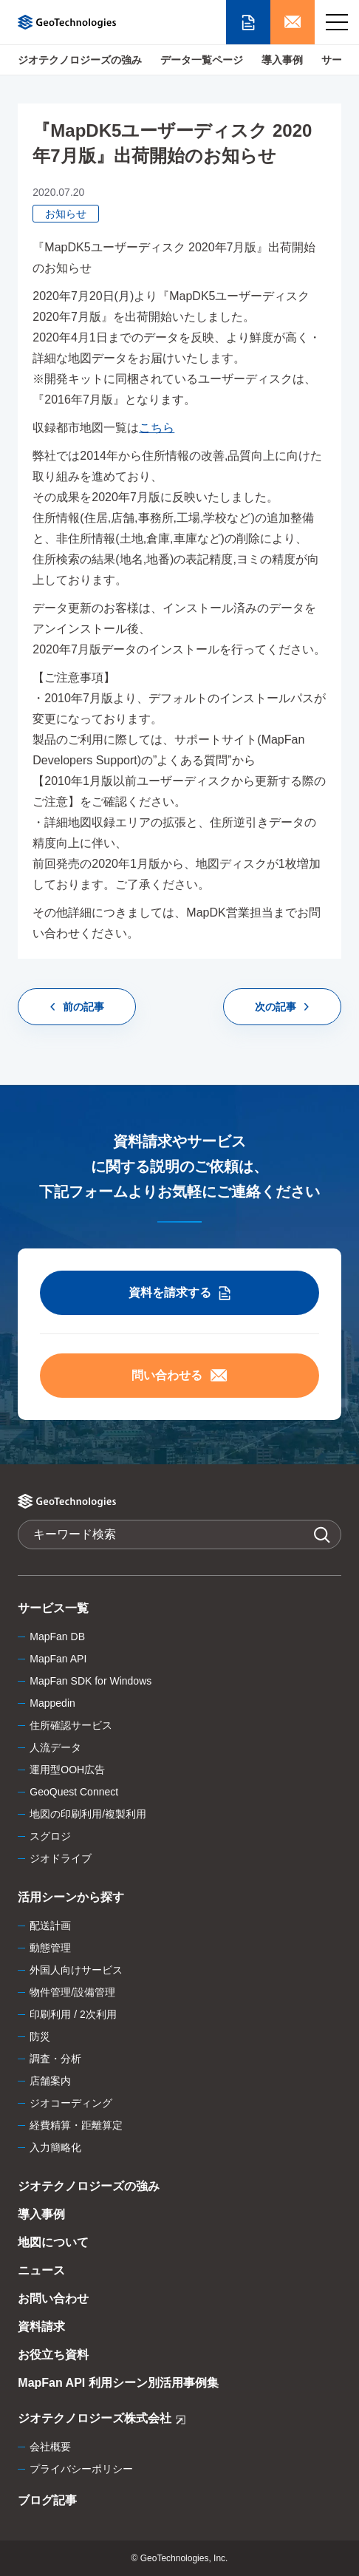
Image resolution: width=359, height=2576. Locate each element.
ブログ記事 (47, 2500)
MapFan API (58, 1659)
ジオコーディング (71, 2103)
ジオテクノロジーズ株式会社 (101, 2420)
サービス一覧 (53, 1608)
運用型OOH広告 (67, 1769)
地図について (53, 2242)
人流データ (55, 1747)
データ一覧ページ (201, 60)
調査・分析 (55, 2058)
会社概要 (50, 2447)
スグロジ (50, 1836)
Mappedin (52, 1703)
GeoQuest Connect (74, 1792)
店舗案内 (50, 2081)
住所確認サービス (71, 1725)
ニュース (41, 2270)
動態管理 (50, 1948)
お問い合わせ (53, 2298)
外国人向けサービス (76, 1970)
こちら (156, 427)
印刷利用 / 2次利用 (73, 2014)
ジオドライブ (61, 1858)
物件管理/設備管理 (72, 1992)
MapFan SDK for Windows (90, 1681)
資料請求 (41, 2326)
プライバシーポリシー (81, 2469)
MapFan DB (57, 1636)
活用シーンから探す (71, 1897)
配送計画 (50, 1925)
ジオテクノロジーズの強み (80, 60)
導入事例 (282, 60)
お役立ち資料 (53, 2354)
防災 (40, 2036)
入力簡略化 (55, 2147)
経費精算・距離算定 (76, 2125)
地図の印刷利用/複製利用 (88, 1814)
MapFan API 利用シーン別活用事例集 (118, 2382)
